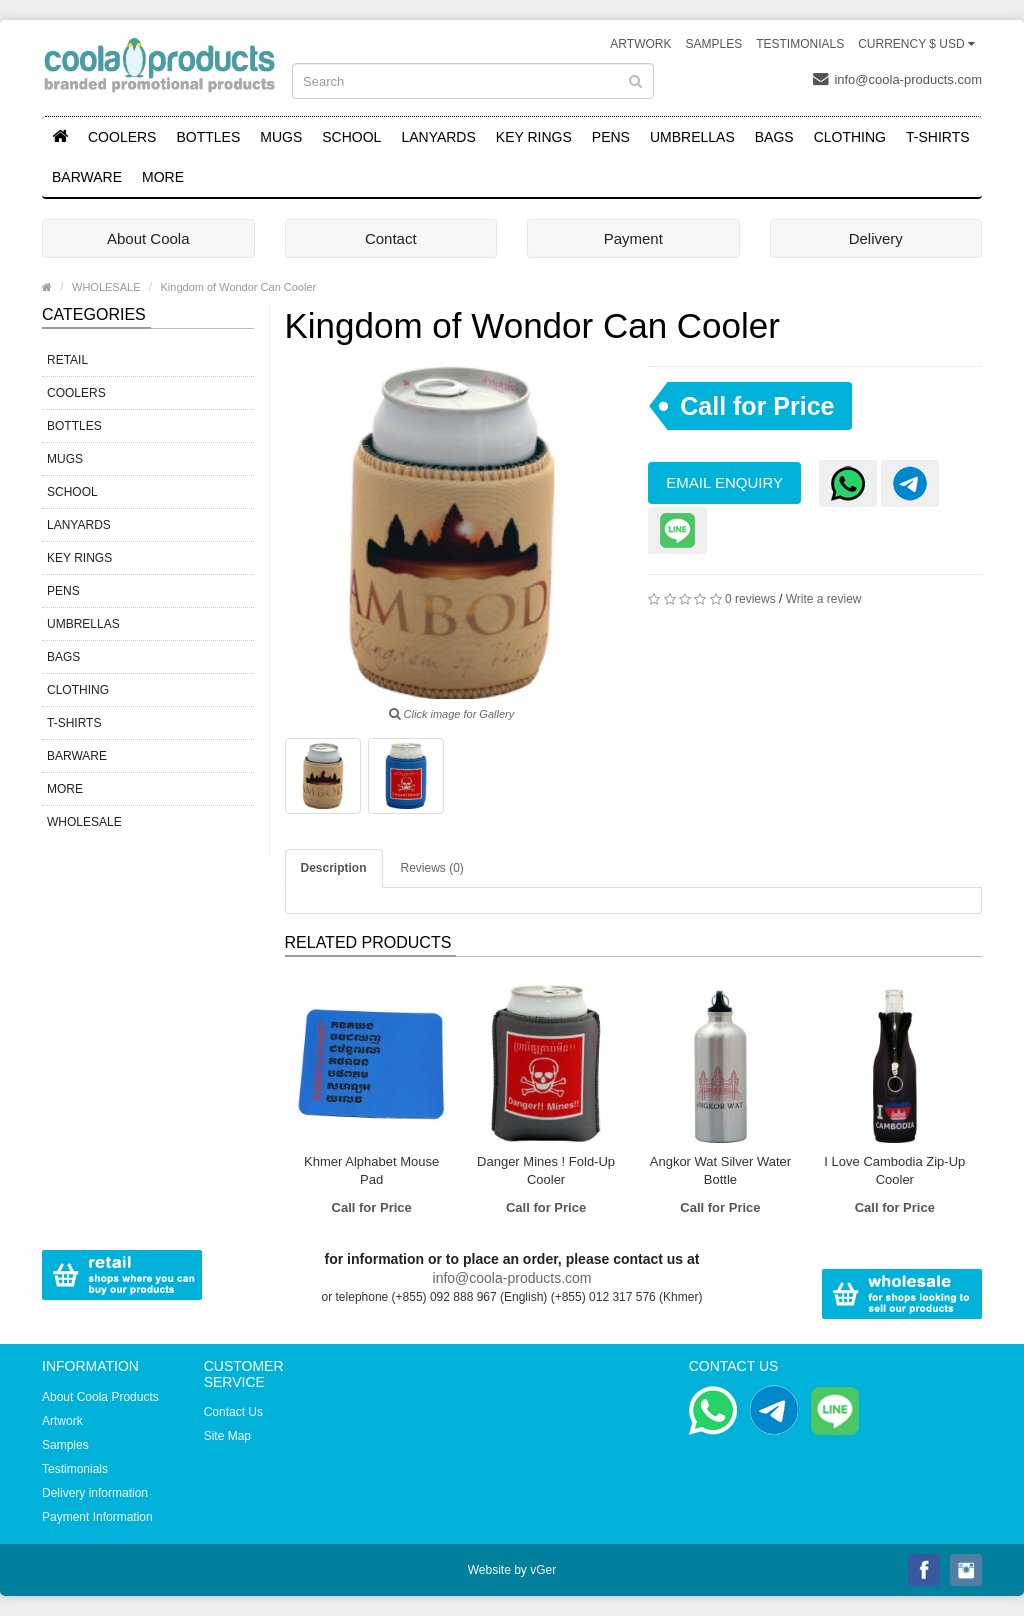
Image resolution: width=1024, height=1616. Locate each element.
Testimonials (800, 44)
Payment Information (97, 1517)
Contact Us (233, 1412)
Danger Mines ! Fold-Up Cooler (546, 1170)
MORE (163, 177)
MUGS (281, 137)
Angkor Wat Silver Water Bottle (720, 1170)
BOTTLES (208, 137)
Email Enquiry (724, 482)
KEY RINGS (534, 137)
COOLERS (122, 137)
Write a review (824, 599)
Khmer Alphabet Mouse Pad (371, 1170)
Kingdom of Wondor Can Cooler (239, 287)
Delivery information (95, 1493)
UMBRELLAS (692, 137)
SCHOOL (351, 137)
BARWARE (87, 177)
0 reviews (750, 599)
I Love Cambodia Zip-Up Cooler (894, 1170)
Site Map (227, 1436)
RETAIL (67, 360)
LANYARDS (438, 137)
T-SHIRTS (938, 137)
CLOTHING (850, 137)
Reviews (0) (432, 868)
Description (334, 868)
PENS (611, 137)
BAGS (774, 137)
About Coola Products (100, 1397)
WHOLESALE (106, 287)
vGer (543, 1570)
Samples (713, 44)
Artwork (640, 44)
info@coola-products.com (897, 79)
